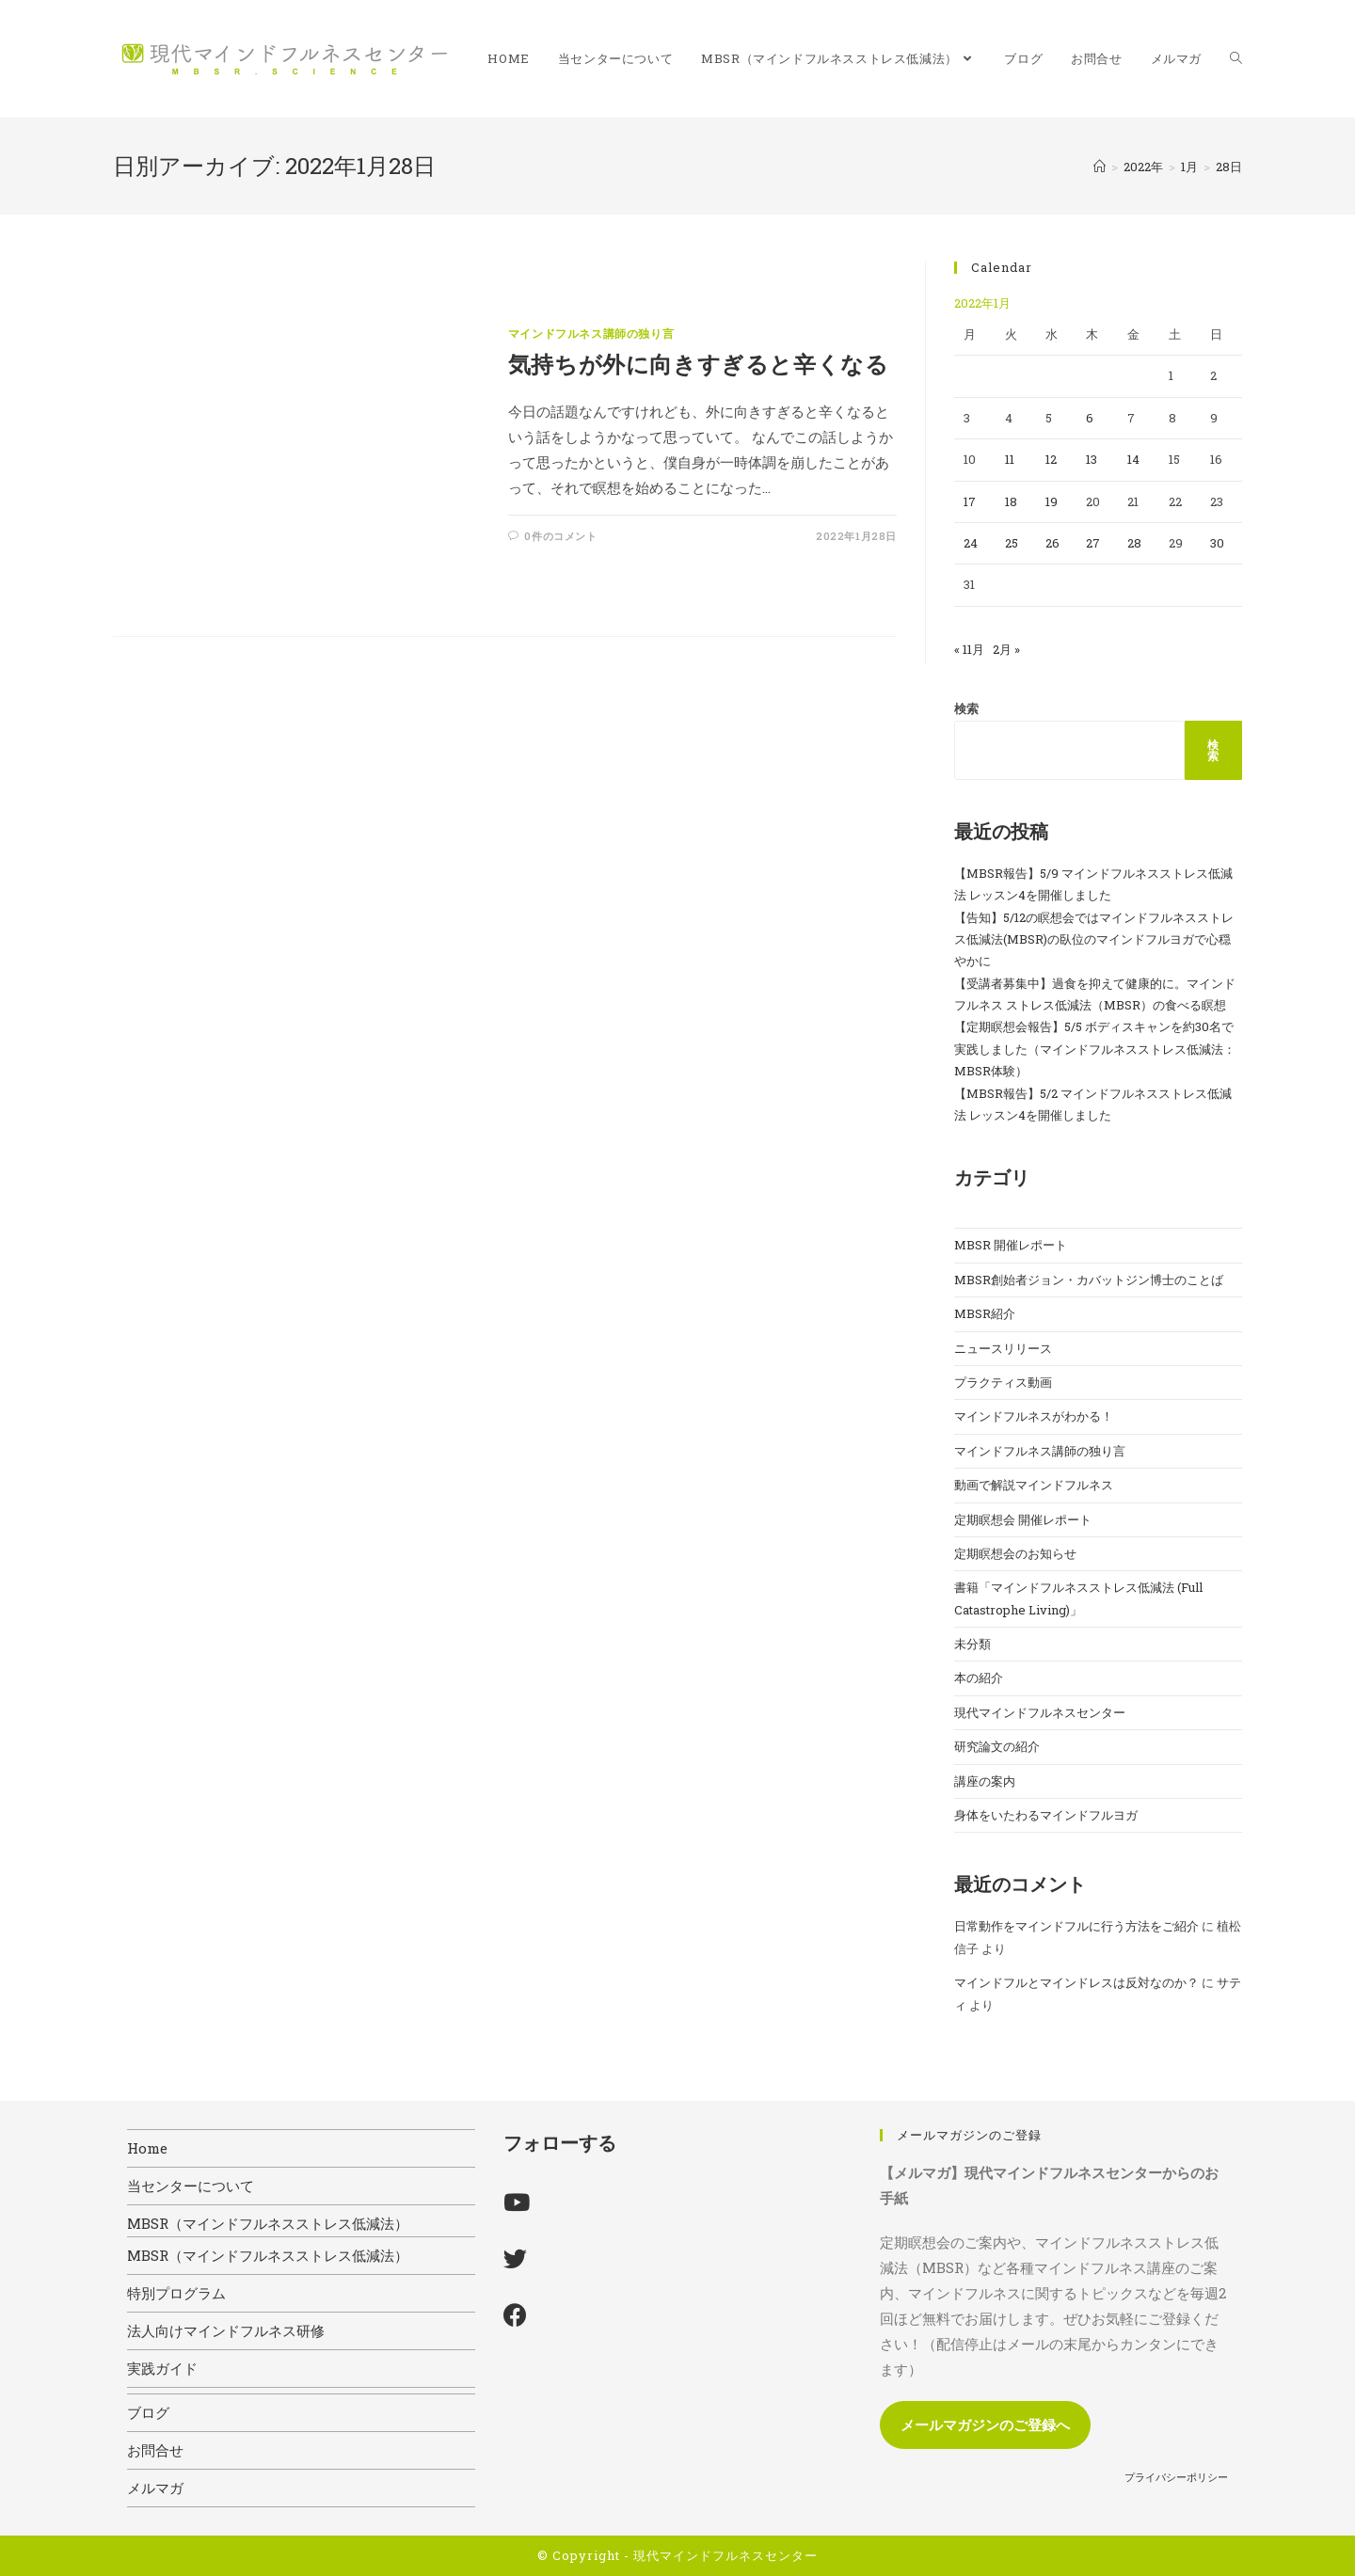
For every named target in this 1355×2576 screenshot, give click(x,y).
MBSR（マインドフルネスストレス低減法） (267, 2223)
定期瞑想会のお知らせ (1015, 1553)
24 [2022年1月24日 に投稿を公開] (971, 542)
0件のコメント (560, 536)
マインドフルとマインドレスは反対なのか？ (1076, 1982)
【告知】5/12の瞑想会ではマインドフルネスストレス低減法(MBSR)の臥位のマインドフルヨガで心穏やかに (1094, 939)
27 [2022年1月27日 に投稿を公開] (1093, 542)
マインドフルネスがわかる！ (1033, 1415)
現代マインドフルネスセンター (1039, 1712)
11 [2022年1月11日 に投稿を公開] (1009, 459)
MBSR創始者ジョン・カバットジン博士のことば (1088, 1279)
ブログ (148, 2412)
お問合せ (155, 2450)
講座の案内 (984, 1781)
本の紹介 (978, 1677)
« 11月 (969, 649)
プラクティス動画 (1003, 1382)
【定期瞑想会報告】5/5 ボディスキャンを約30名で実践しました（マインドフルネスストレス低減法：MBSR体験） (1094, 1048)
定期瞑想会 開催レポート (1023, 1519)
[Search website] (1236, 59)
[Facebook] (515, 2314)
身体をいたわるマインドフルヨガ (1046, 1814)
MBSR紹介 (984, 1313)
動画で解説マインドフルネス (1033, 1484)
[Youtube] (516, 2202)
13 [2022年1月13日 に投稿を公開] (1091, 459)
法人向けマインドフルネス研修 (226, 2330)
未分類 (972, 1643)
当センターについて (190, 2185)
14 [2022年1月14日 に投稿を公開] (1133, 459)
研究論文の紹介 (997, 1746)
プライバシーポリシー (1176, 2477)
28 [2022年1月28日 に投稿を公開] (1134, 542)
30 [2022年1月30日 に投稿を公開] (1217, 542)
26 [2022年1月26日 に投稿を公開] (1052, 542)
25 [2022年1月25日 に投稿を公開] (1011, 542)
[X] (515, 2258)
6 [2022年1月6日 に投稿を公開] (1089, 417)
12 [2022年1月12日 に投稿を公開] (1051, 459)
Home (147, 2148)
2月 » (1006, 649)
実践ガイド (162, 2368)
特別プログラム (176, 2292)
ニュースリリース (1003, 1348)
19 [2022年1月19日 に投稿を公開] (1051, 501)
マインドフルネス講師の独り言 (591, 333)
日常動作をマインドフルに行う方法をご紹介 (1076, 1925)
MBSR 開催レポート (1010, 1244)
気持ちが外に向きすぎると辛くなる (698, 364)
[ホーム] (1099, 166)
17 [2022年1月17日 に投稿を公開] (970, 501)
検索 (966, 708)
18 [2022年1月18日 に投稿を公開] (1011, 501)
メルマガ (155, 2487)
